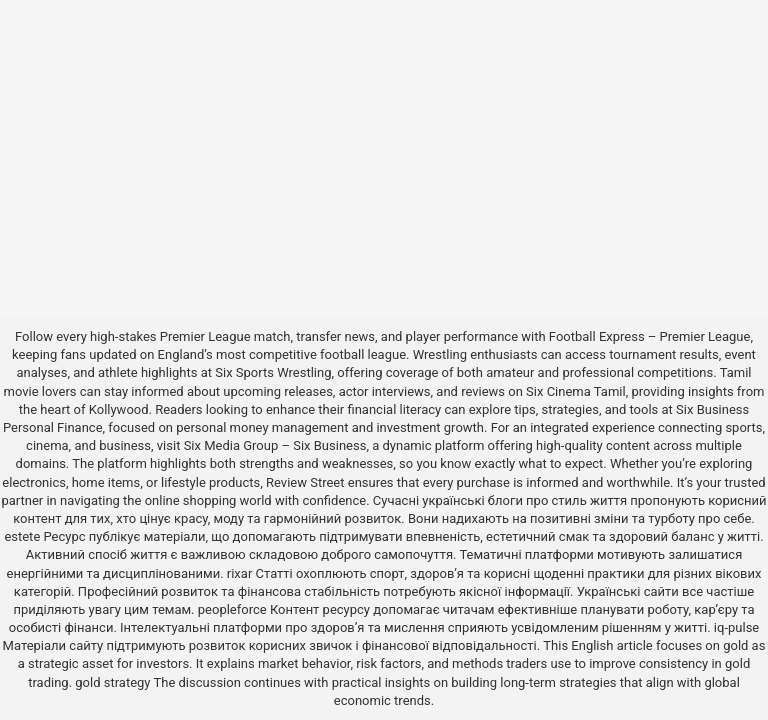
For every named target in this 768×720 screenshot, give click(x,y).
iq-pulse (736, 627)
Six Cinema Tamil (576, 391)
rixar (240, 573)
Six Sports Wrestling (273, 372)
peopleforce (232, 609)
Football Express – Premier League (650, 336)
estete (22, 536)
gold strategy (112, 682)
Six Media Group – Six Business (275, 445)
